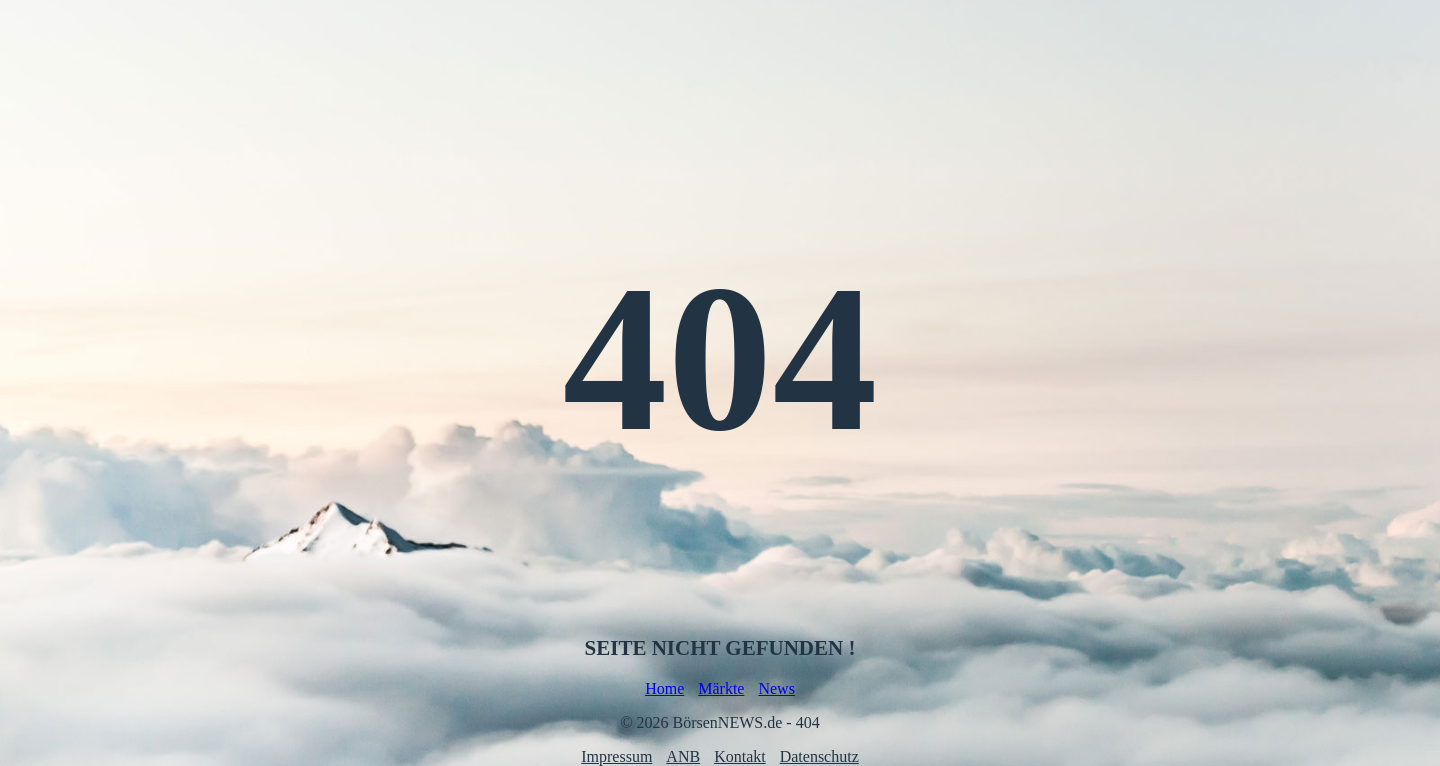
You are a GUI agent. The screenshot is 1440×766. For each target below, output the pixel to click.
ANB (683, 756)
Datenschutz (819, 756)
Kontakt (740, 756)
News (776, 688)
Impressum (616, 756)
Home (664, 688)
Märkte (721, 688)
